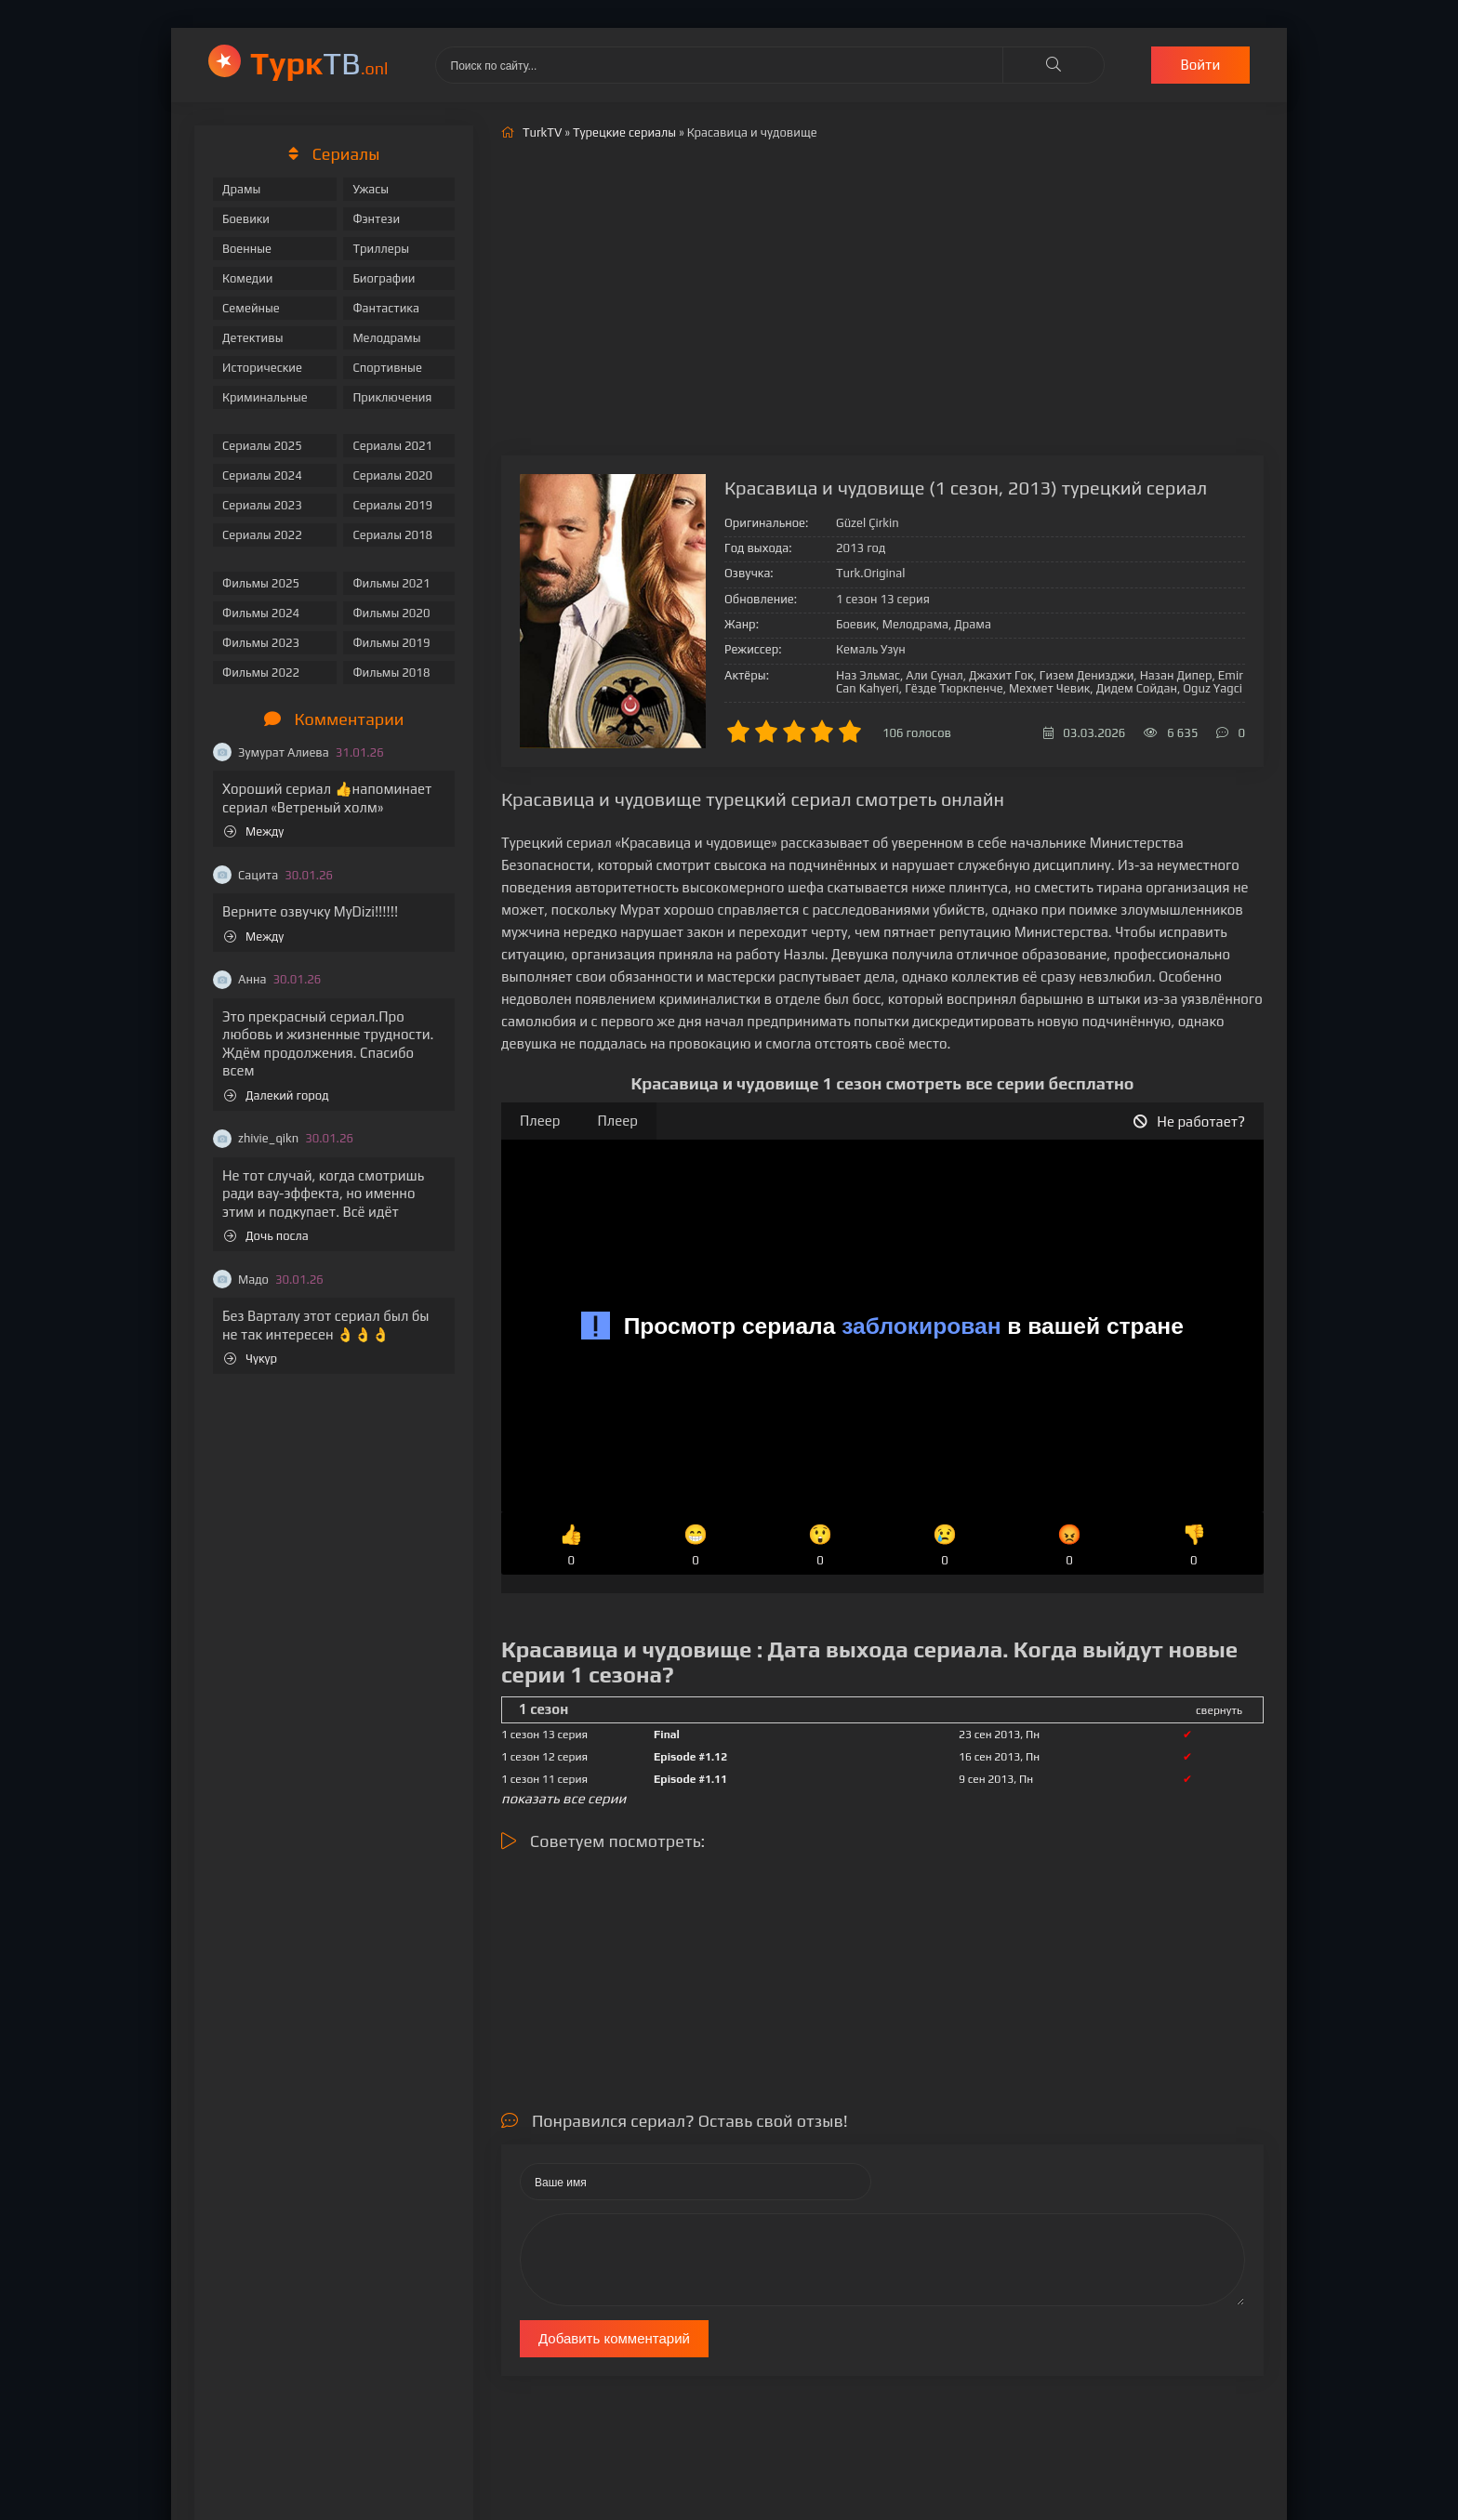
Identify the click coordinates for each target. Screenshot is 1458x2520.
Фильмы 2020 (391, 613)
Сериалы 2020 (392, 475)
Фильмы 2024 (260, 613)
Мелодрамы (386, 338)
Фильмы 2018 (391, 672)
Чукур (250, 1358)
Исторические (262, 368)
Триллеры (380, 249)
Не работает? (1189, 1121)
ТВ (319, 63)
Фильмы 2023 (260, 643)
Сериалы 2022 (262, 535)
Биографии (383, 278)
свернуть (1219, 1710)
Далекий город (276, 1095)
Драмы (241, 189)
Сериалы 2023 (262, 505)
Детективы (253, 338)
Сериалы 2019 (392, 505)
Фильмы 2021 (391, 583)
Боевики (246, 219)
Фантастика (385, 308)
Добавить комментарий (614, 2338)
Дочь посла (266, 1236)
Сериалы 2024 (262, 475)
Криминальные (265, 397)
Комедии (247, 278)
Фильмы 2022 (260, 672)
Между (254, 831)
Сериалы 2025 (262, 446)
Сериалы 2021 (392, 446)
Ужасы (370, 189)
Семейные (251, 308)
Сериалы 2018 (392, 535)
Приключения (391, 397)
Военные (247, 249)
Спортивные (386, 368)
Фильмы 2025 (260, 583)
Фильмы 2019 (391, 643)
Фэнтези (376, 219)
